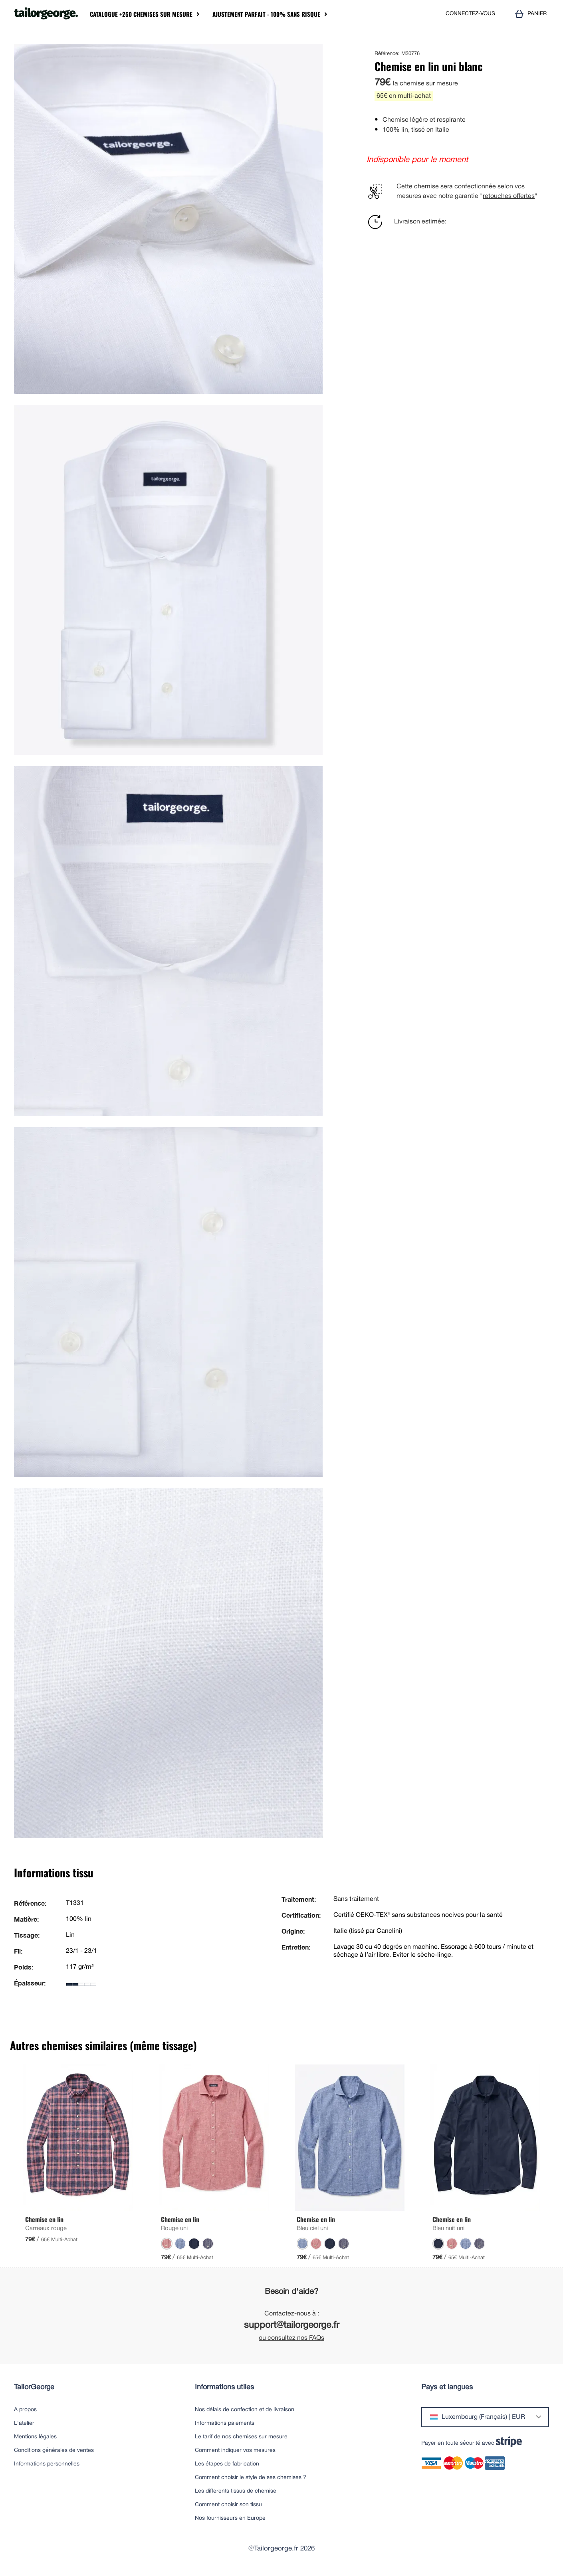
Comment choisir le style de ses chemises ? (250, 2477)
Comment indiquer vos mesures (235, 2450)
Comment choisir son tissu (228, 2504)
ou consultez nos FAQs (291, 2338)
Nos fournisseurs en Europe (230, 2518)
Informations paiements (224, 2423)
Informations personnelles (46, 2464)
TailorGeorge (34, 2387)
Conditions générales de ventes (54, 2450)
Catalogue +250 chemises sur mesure (141, 14)
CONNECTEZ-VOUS (470, 13)
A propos (25, 2409)
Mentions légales (35, 2437)
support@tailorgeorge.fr (291, 2325)
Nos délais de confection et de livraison (244, 2409)
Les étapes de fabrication (227, 2464)
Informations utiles (224, 2387)
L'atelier (24, 2423)
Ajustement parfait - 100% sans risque (266, 14)
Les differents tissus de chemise (235, 2491)
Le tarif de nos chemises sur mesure (241, 2437)
